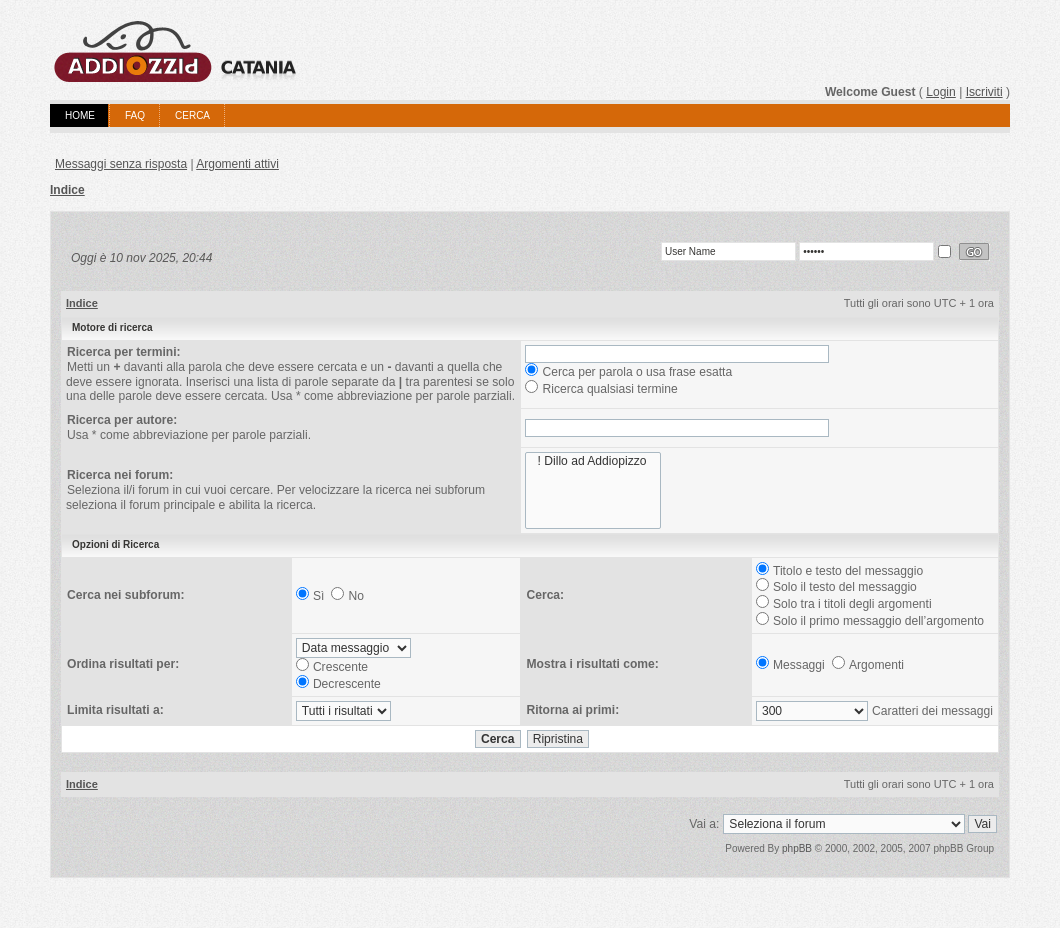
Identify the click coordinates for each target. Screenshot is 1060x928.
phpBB (797, 848)
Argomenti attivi (237, 164)
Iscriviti (984, 92)
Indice (67, 190)
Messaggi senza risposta (121, 164)
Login (941, 92)
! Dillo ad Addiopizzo (592, 461)
